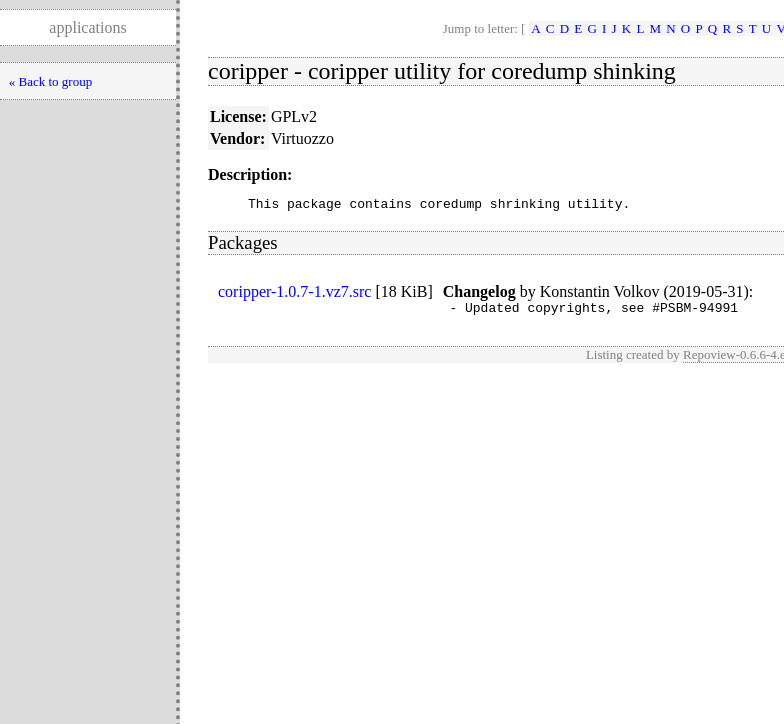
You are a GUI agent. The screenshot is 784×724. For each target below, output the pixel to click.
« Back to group (50, 81)
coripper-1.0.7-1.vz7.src (294, 294)
